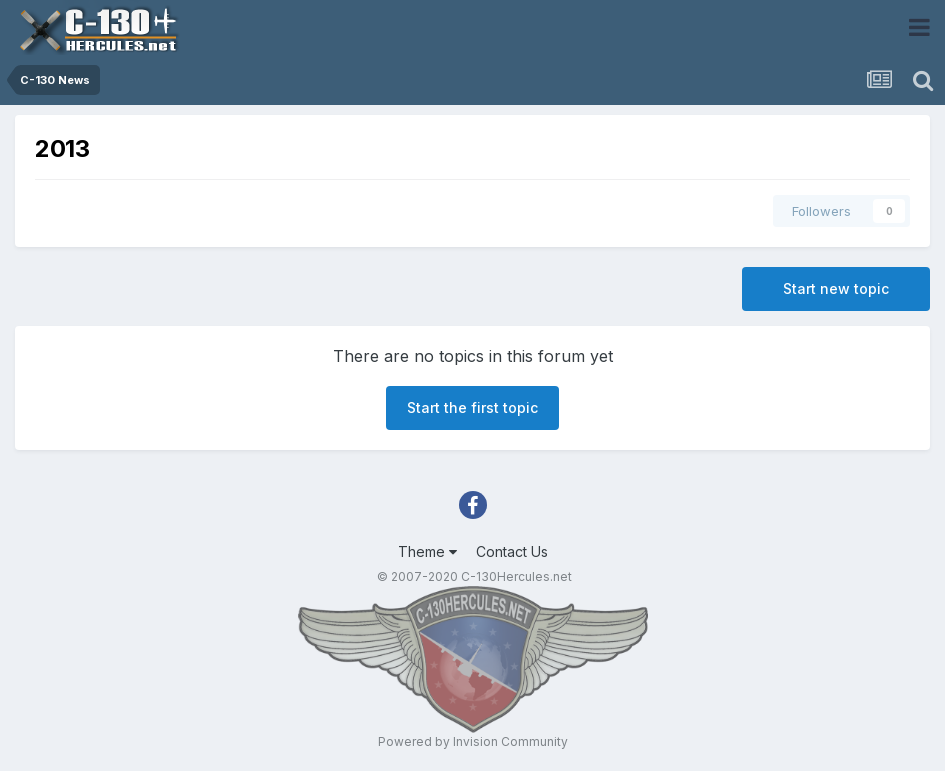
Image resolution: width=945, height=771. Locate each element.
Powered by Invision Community (473, 741)
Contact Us (512, 551)
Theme (427, 551)
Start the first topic (472, 407)
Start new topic (836, 288)
